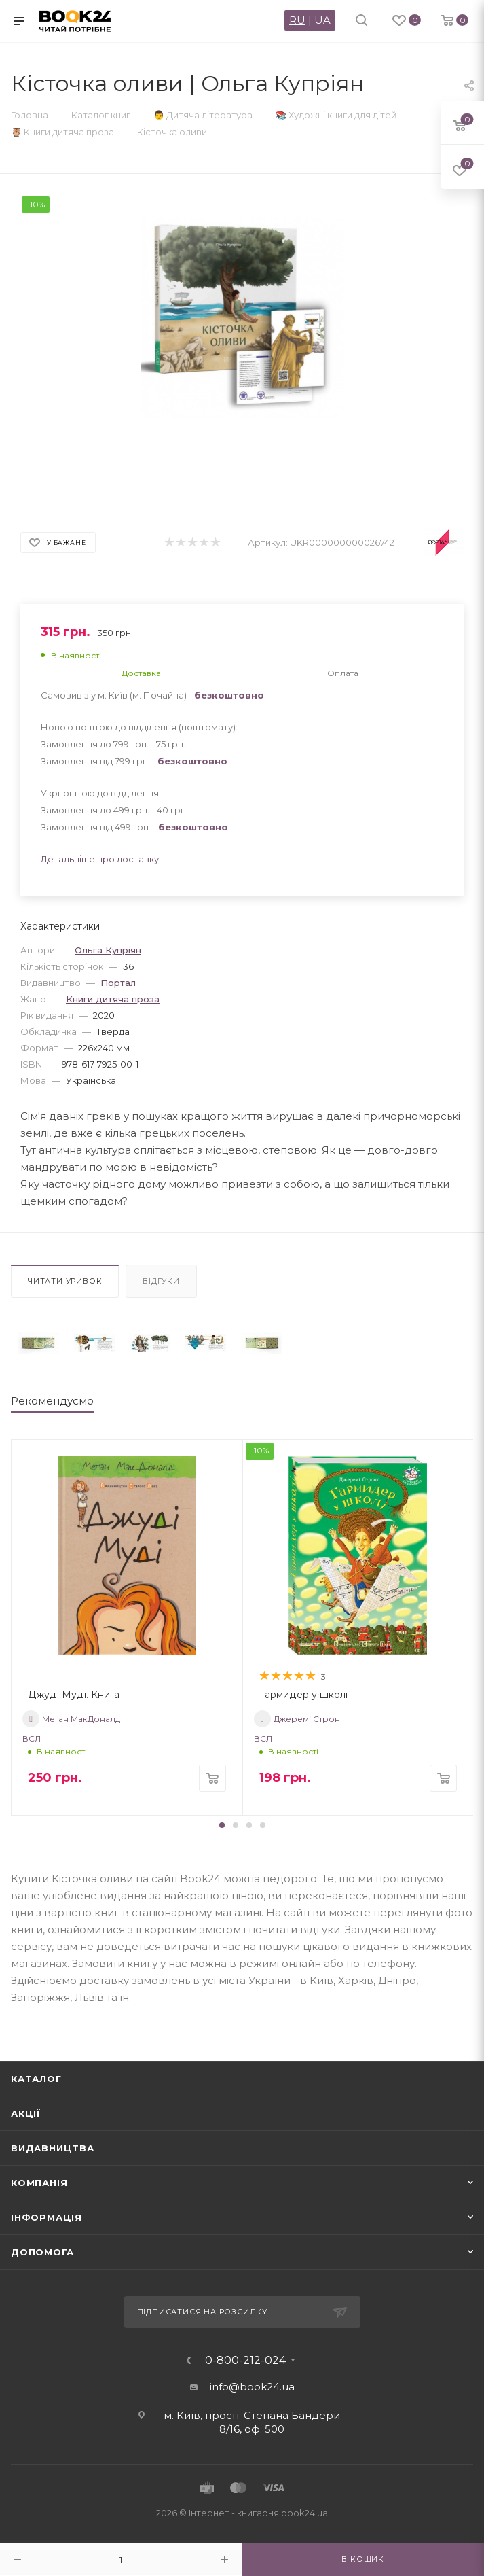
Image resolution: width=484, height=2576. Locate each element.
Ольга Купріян (108, 950)
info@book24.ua (252, 2386)
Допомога (42, 2251)
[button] (222, 1825)
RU (297, 20)
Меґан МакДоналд (71, 1719)
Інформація (46, 2217)
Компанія (39, 2182)
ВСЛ (31, 1738)
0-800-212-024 (245, 2360)
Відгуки (161, 1281)
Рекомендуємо (52, 1400)
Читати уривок (65, 1281)
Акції (26, 2113)
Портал (118, 982)
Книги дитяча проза (113, 998)
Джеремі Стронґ (298, 1719)
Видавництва (52, 2147)
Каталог (36, 2078)
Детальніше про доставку (100, 858)
